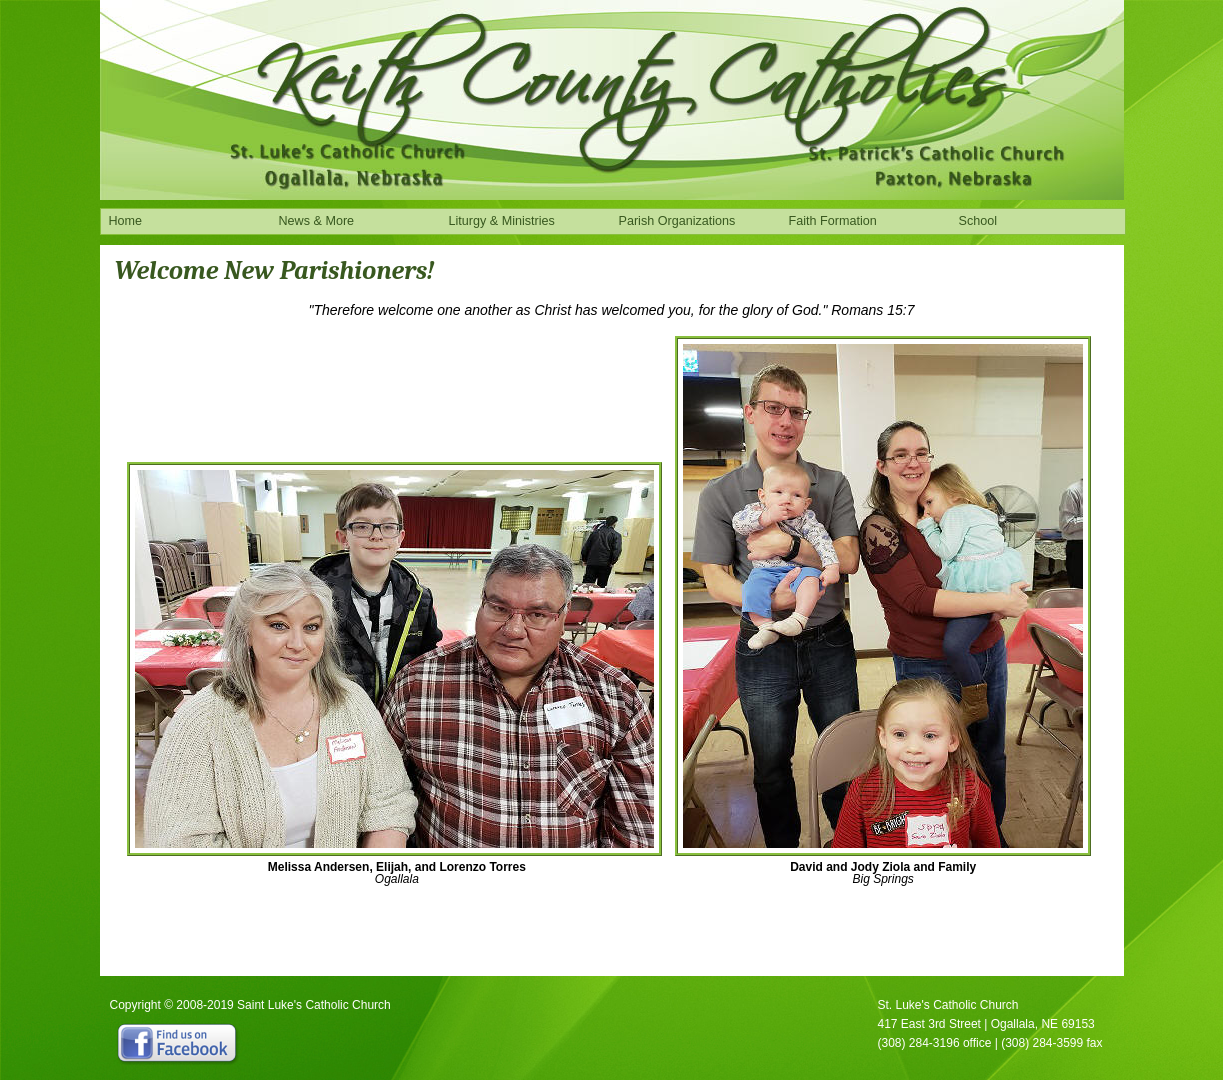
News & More (317, 221)
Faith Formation (833, 221)
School (978, 221)
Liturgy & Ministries (502, 221)
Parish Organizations (677, 221)
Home (126, 221)
